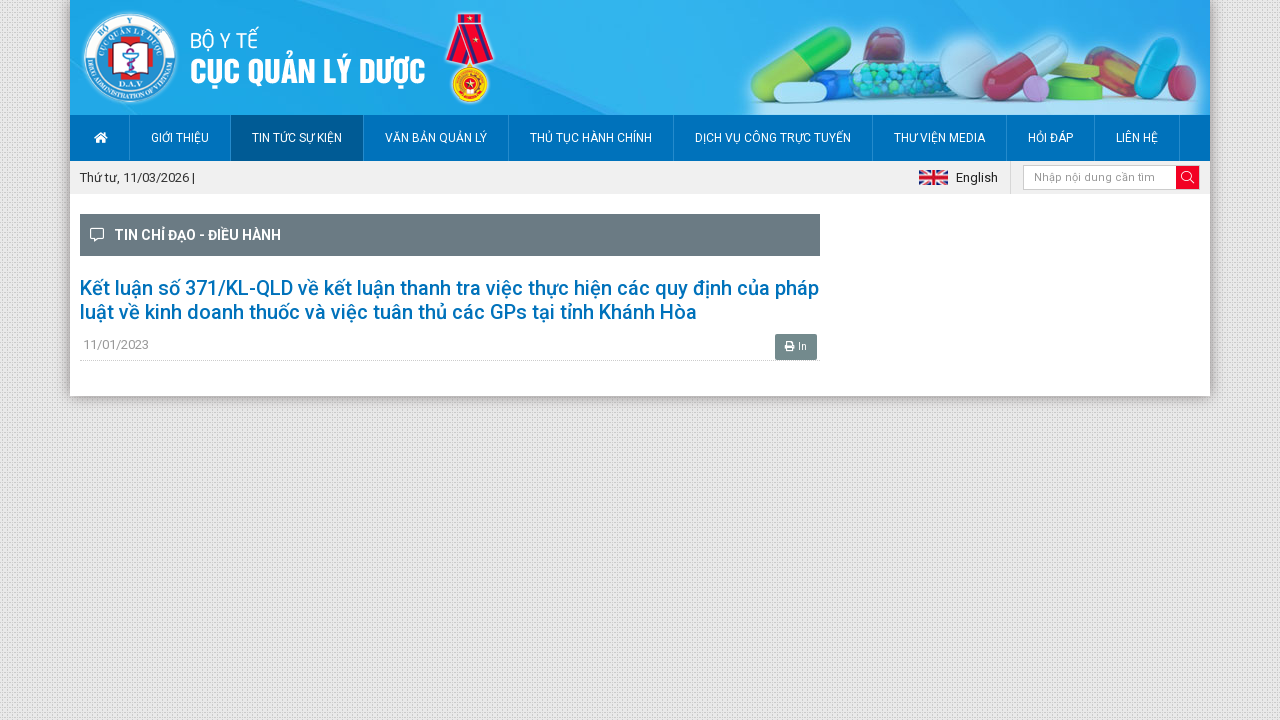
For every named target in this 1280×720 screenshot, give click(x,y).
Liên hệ (1137, 138)
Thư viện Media (939, 138)
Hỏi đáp (1050, 138)
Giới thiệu (180, 138)
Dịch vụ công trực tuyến (773, 138)
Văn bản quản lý (436, 138)
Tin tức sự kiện (297, 138)
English (977, 177)
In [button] (796, 346)
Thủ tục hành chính (591, 138)
